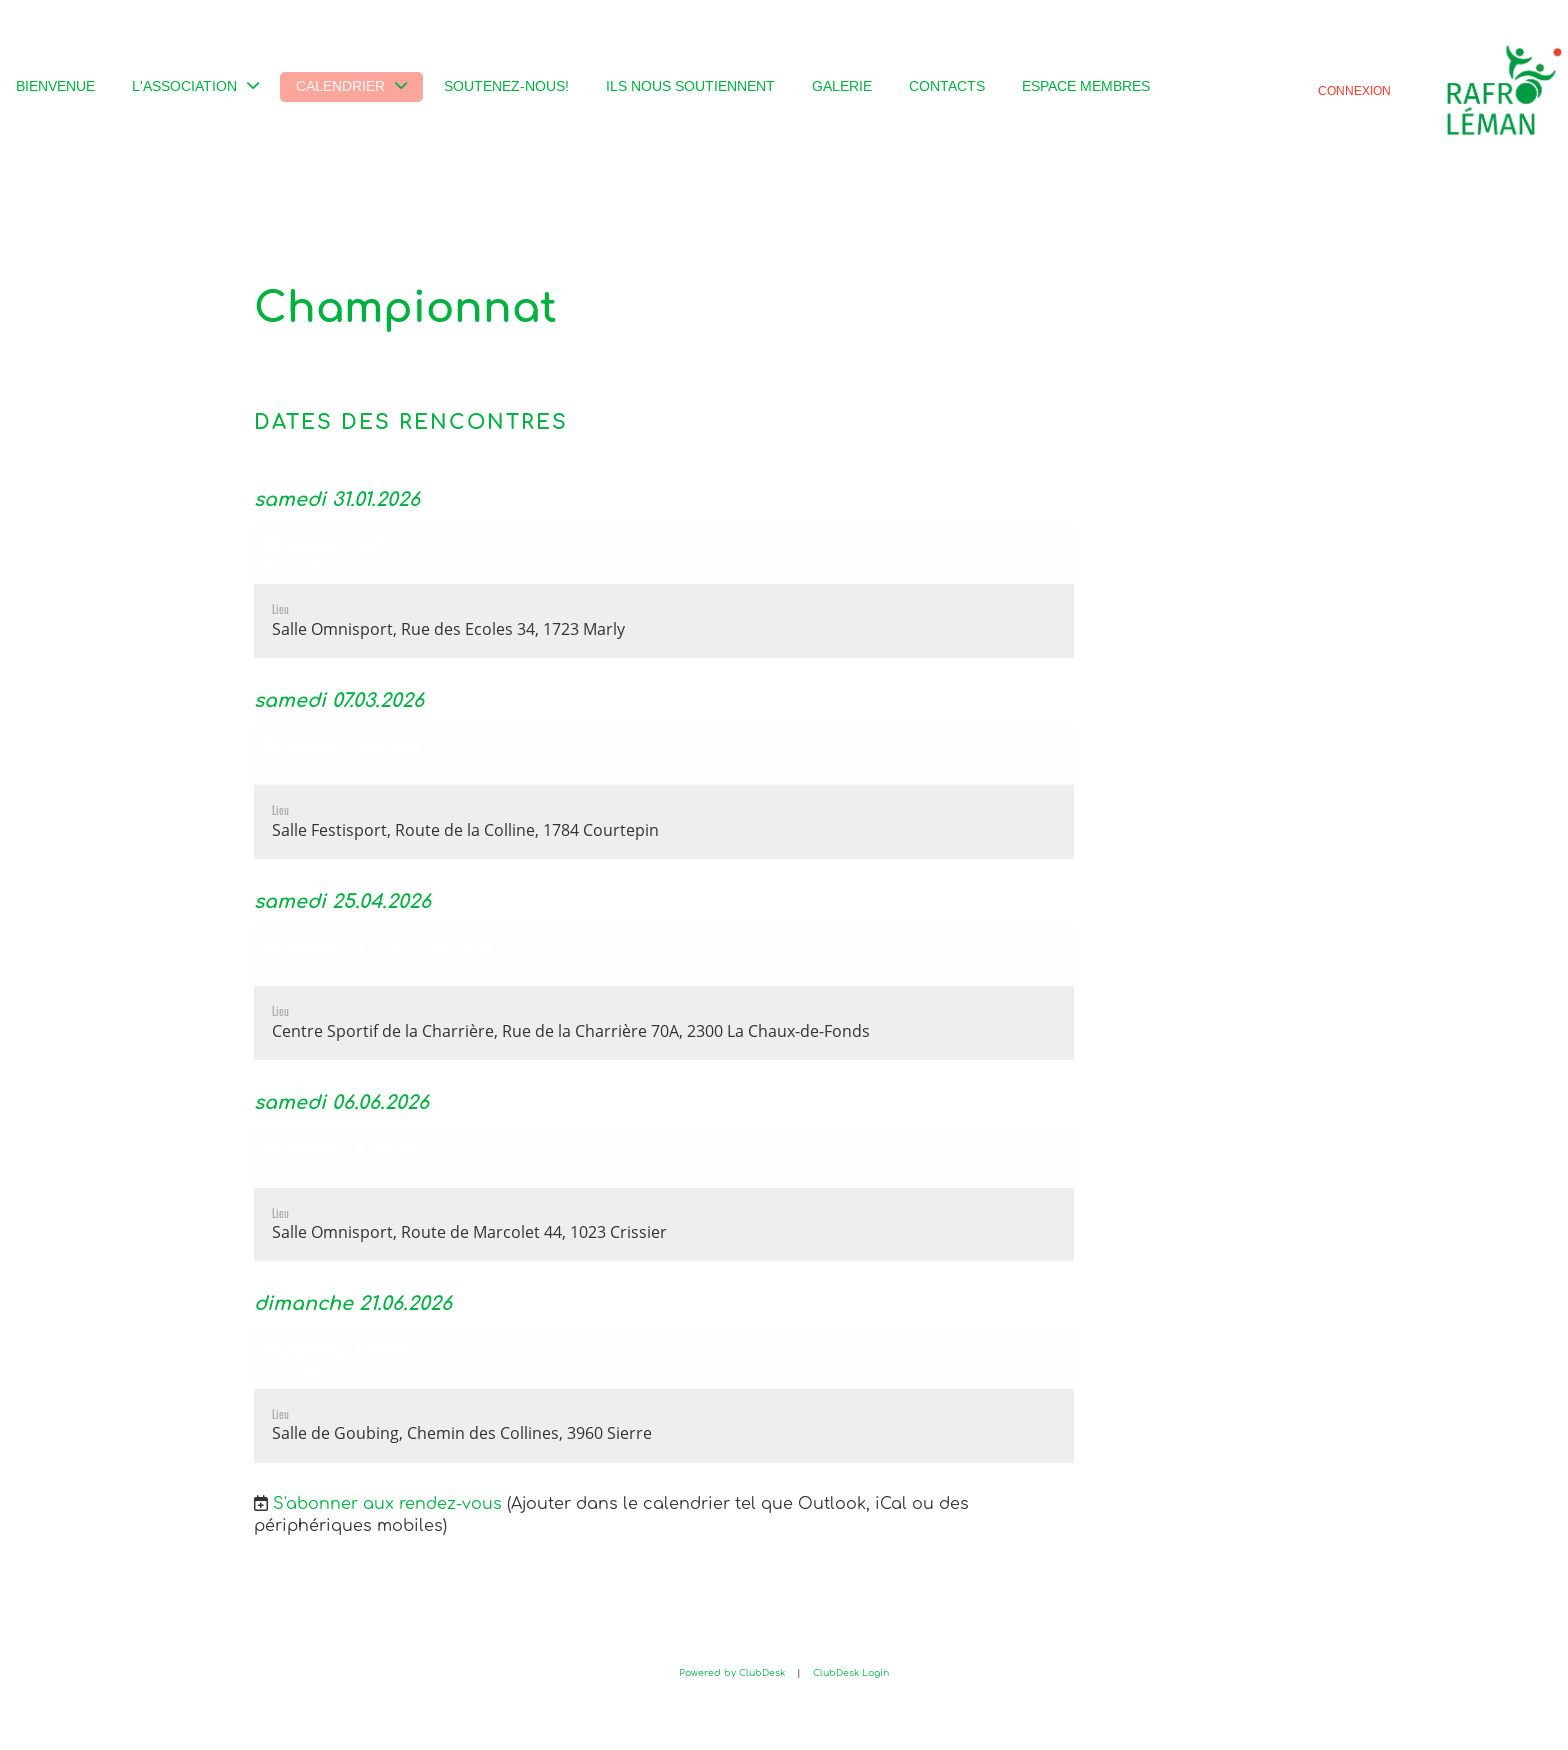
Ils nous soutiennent (690, 86)
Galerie (842, 86)
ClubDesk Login (851, 1673)
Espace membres (1086, 86)
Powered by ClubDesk (732, 1673)
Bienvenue (55, 86)
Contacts (947, 86)
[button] (664, 590)
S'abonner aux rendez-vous (387, 1504)
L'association (195, 86)
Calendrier (351, 86)
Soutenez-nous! (506, 86)
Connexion (1354, 90)
